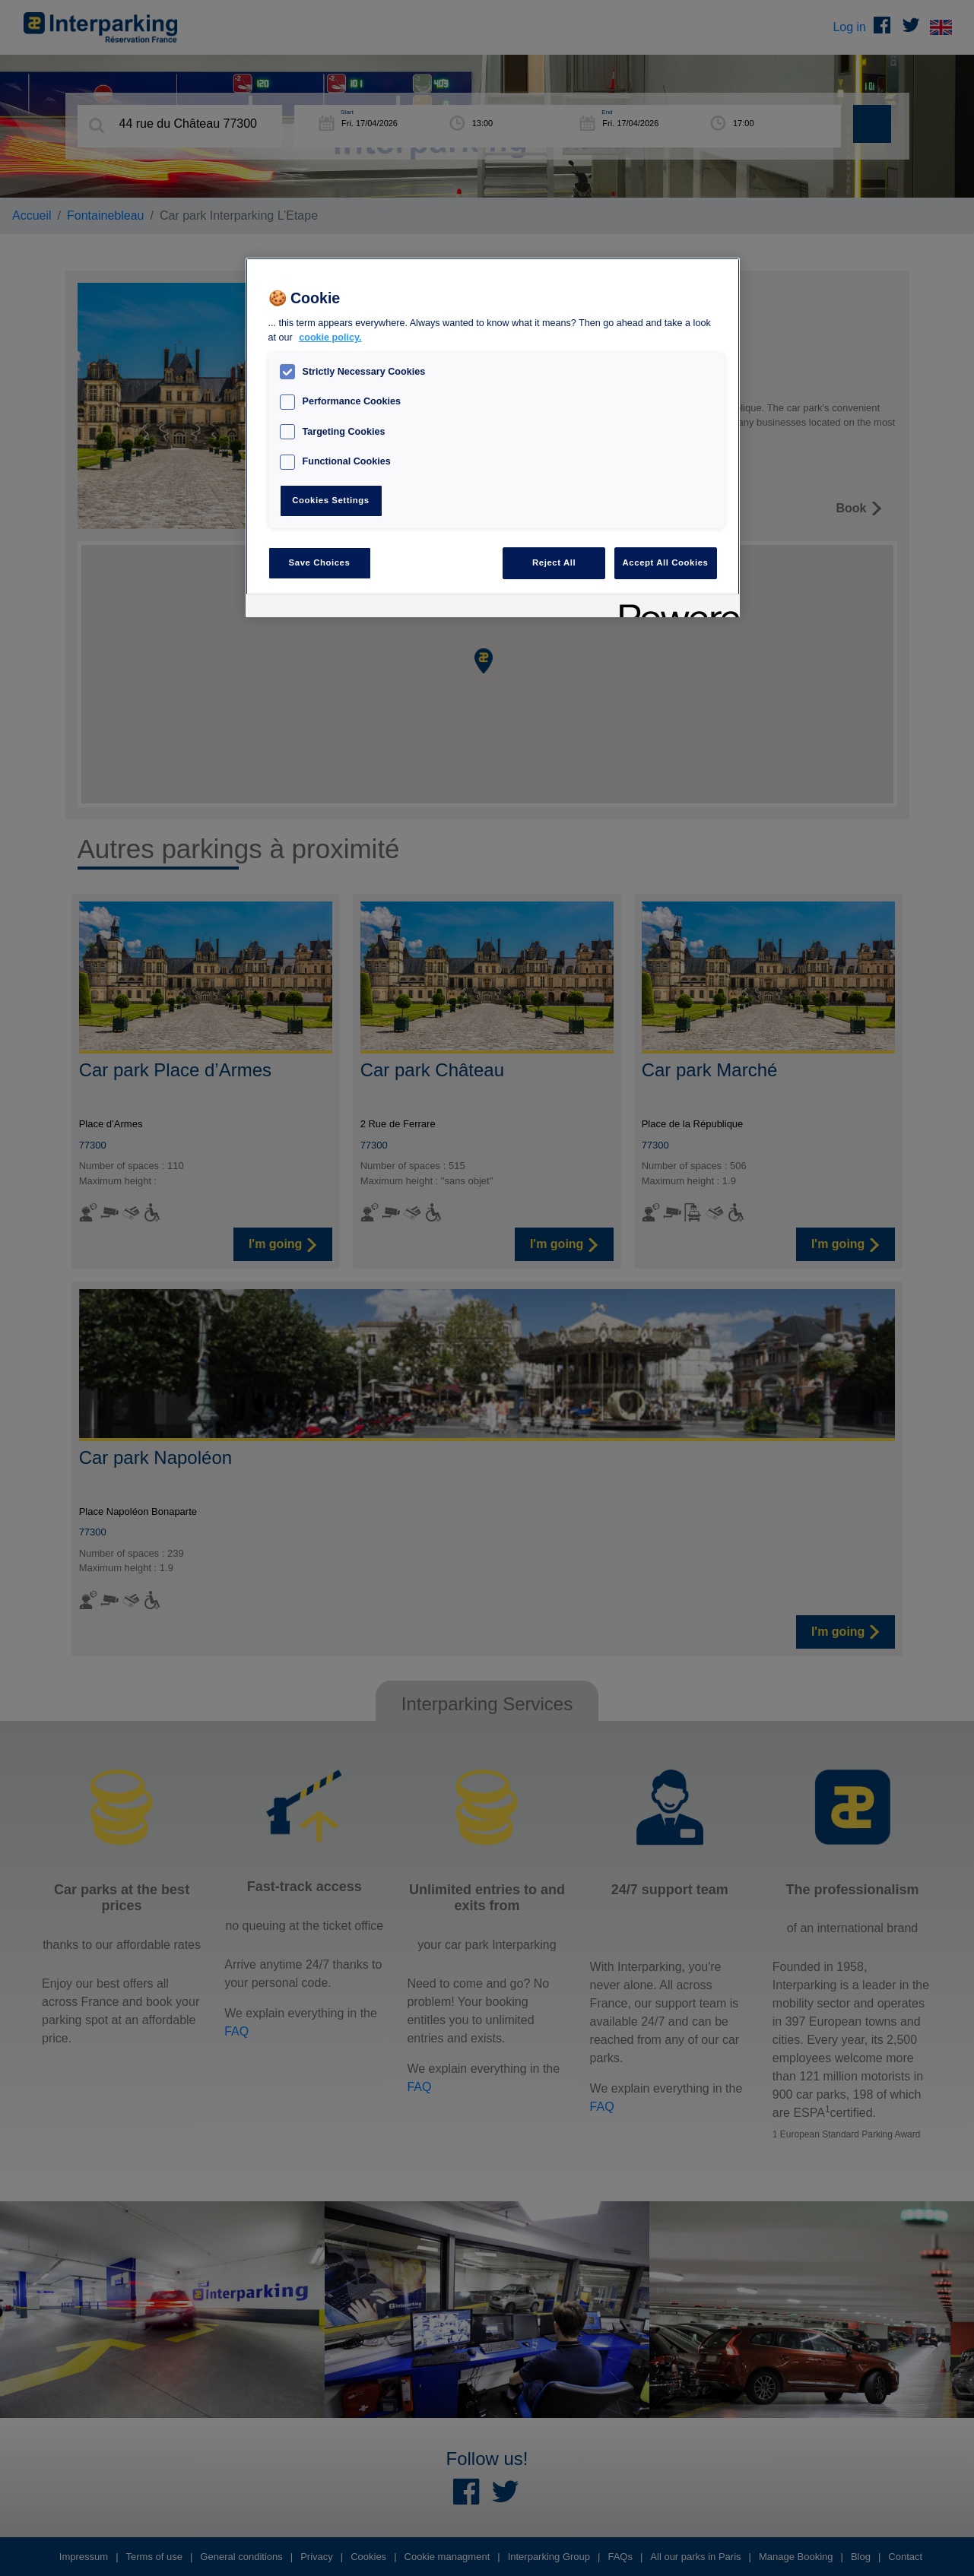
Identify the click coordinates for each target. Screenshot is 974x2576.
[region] (493, 437)
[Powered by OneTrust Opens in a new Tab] (674, 607)
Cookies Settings (330, 500)
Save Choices (320, 562)
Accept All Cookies (666, 562)
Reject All (554, 562)
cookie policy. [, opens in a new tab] (330, 337)
